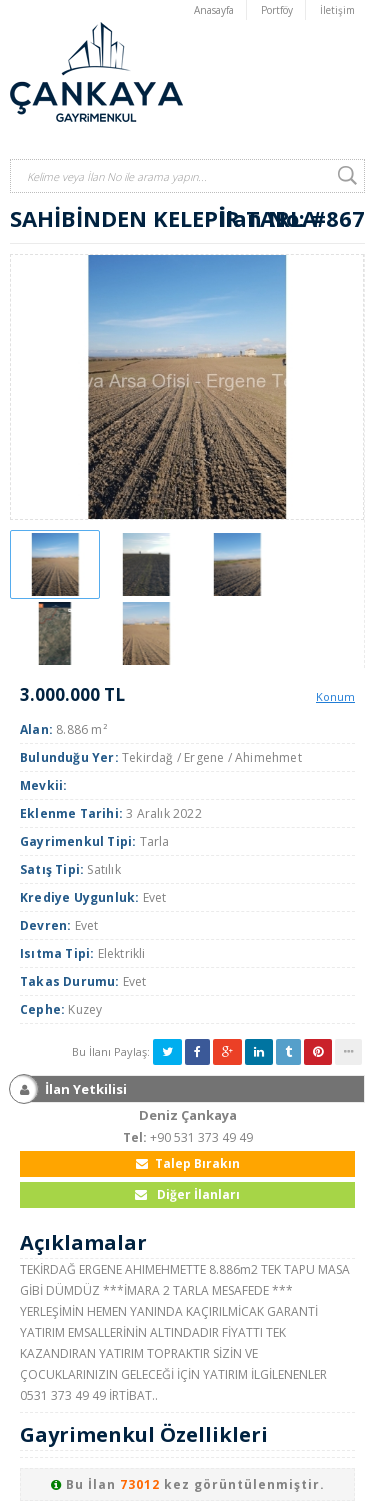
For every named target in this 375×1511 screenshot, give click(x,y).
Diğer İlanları (187, 1194)
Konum (335, 696)
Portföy (277, 10)
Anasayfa (214, 10)
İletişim (337, 10)
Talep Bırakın (188, 1163)
